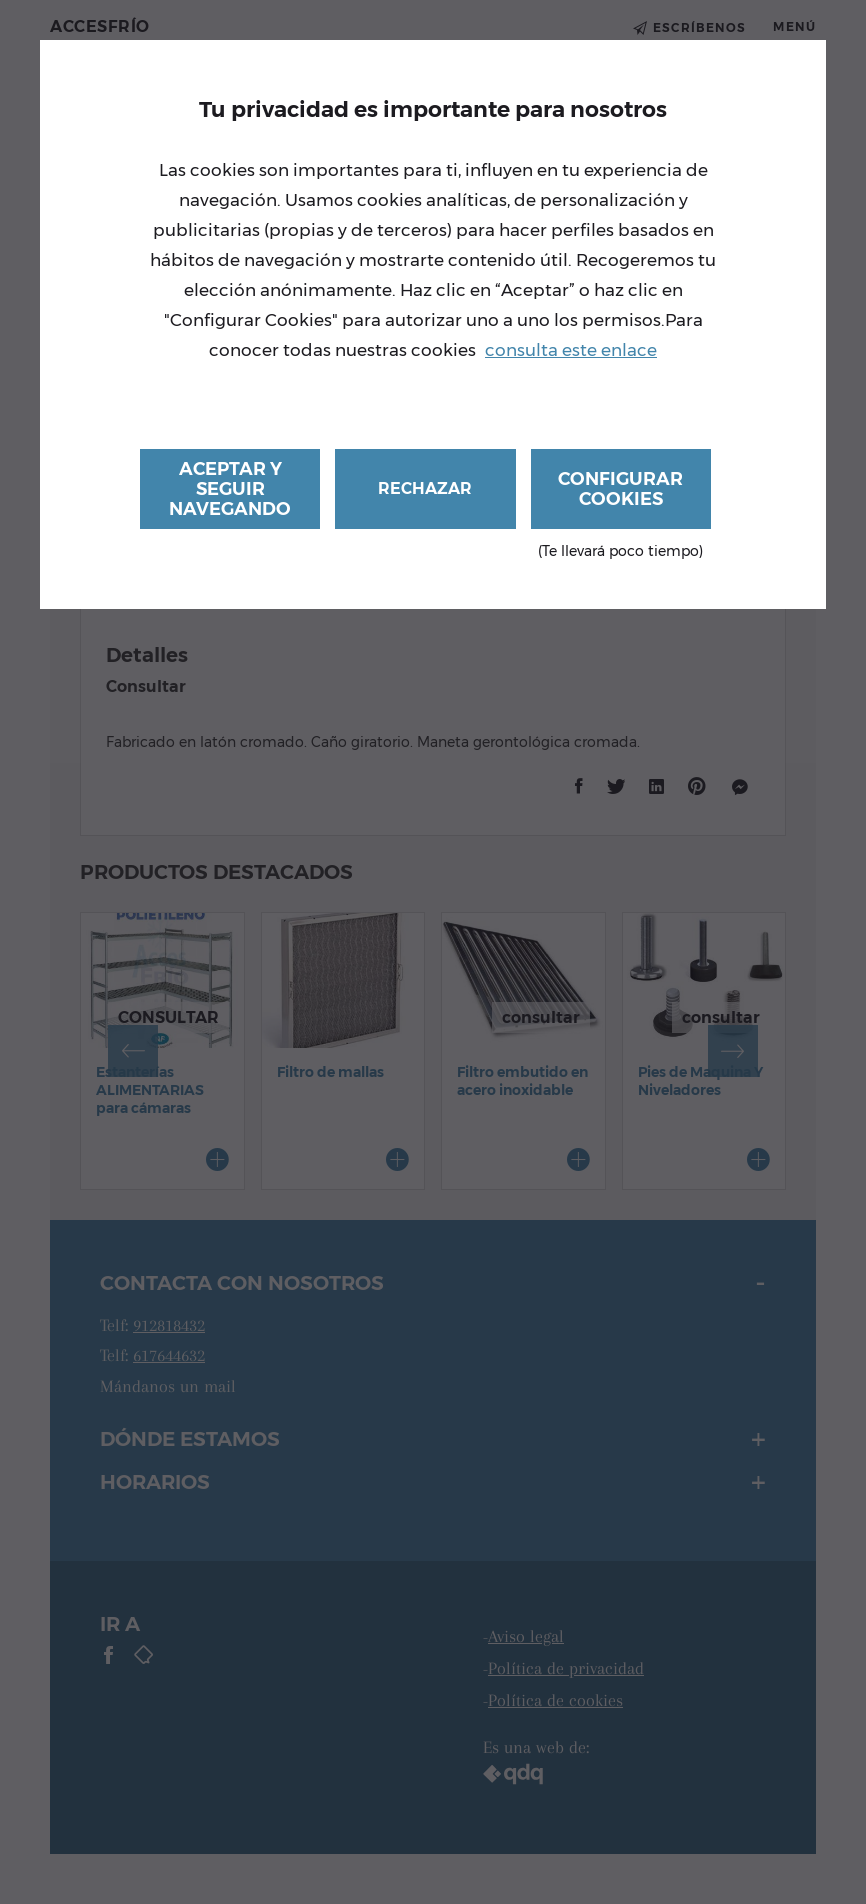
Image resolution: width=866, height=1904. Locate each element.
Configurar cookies (621, 498)
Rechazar (425, 488)
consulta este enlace (571, 350)
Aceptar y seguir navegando (230, 489)
